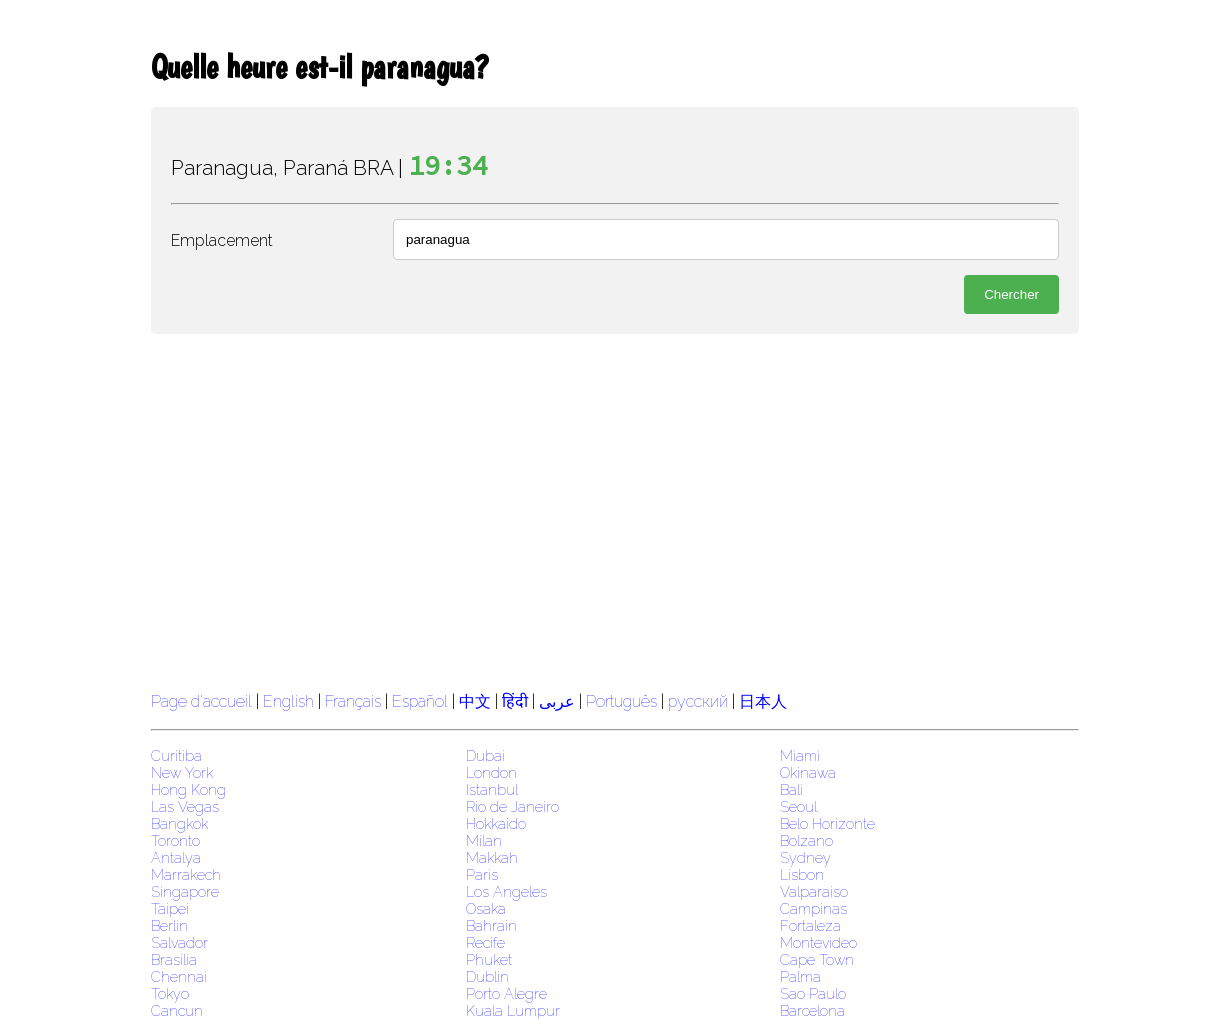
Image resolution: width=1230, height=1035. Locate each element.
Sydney (805, 857)
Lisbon (802, 874)
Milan (484, 840)
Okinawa (808, 772)
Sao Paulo (813, 993)
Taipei (170, 908)
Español (422, 701)
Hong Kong (188, 789)
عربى (557, 701)
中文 (475, 701)
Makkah (492, 857)
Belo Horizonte (827, 823)
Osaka (486, 908)
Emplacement (222, 240)
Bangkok (179, 823)
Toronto (175, 840)
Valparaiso (814, 891)
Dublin (487, 976)
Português (621, 701)
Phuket (489, 959)
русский (698, 701)
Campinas (813, 908)
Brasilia (174, 959)
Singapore (185, 891)
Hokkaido (496, 823)
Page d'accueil (201, 701)
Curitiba (176, 755)
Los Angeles (506, 891)
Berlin (169, 925)
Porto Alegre (506, 993)
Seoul (798, 806)
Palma (800, 976)
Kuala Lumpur (513, 1010)
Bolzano (806, 840)
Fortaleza (810, 925)
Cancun (177, 1010)
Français (353, 701)
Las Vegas (185, 806)
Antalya (176, 857)
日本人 (763, 701)
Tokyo (170, 993)
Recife (485, 942)
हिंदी (515, 701)
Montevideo (818, 942)
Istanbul (492, 789)
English (288, 701)
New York (182, 772)
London (491, 772)
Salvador (179, 942)
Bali (791, 789)
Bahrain (491, 925)
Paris (482, 874)
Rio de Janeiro (512, 806)
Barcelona (812, 1010)
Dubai (485, 755)
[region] (615, 510)
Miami (800, 755)
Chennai (179, 976)
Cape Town (817, 959)
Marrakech (186, 874)
